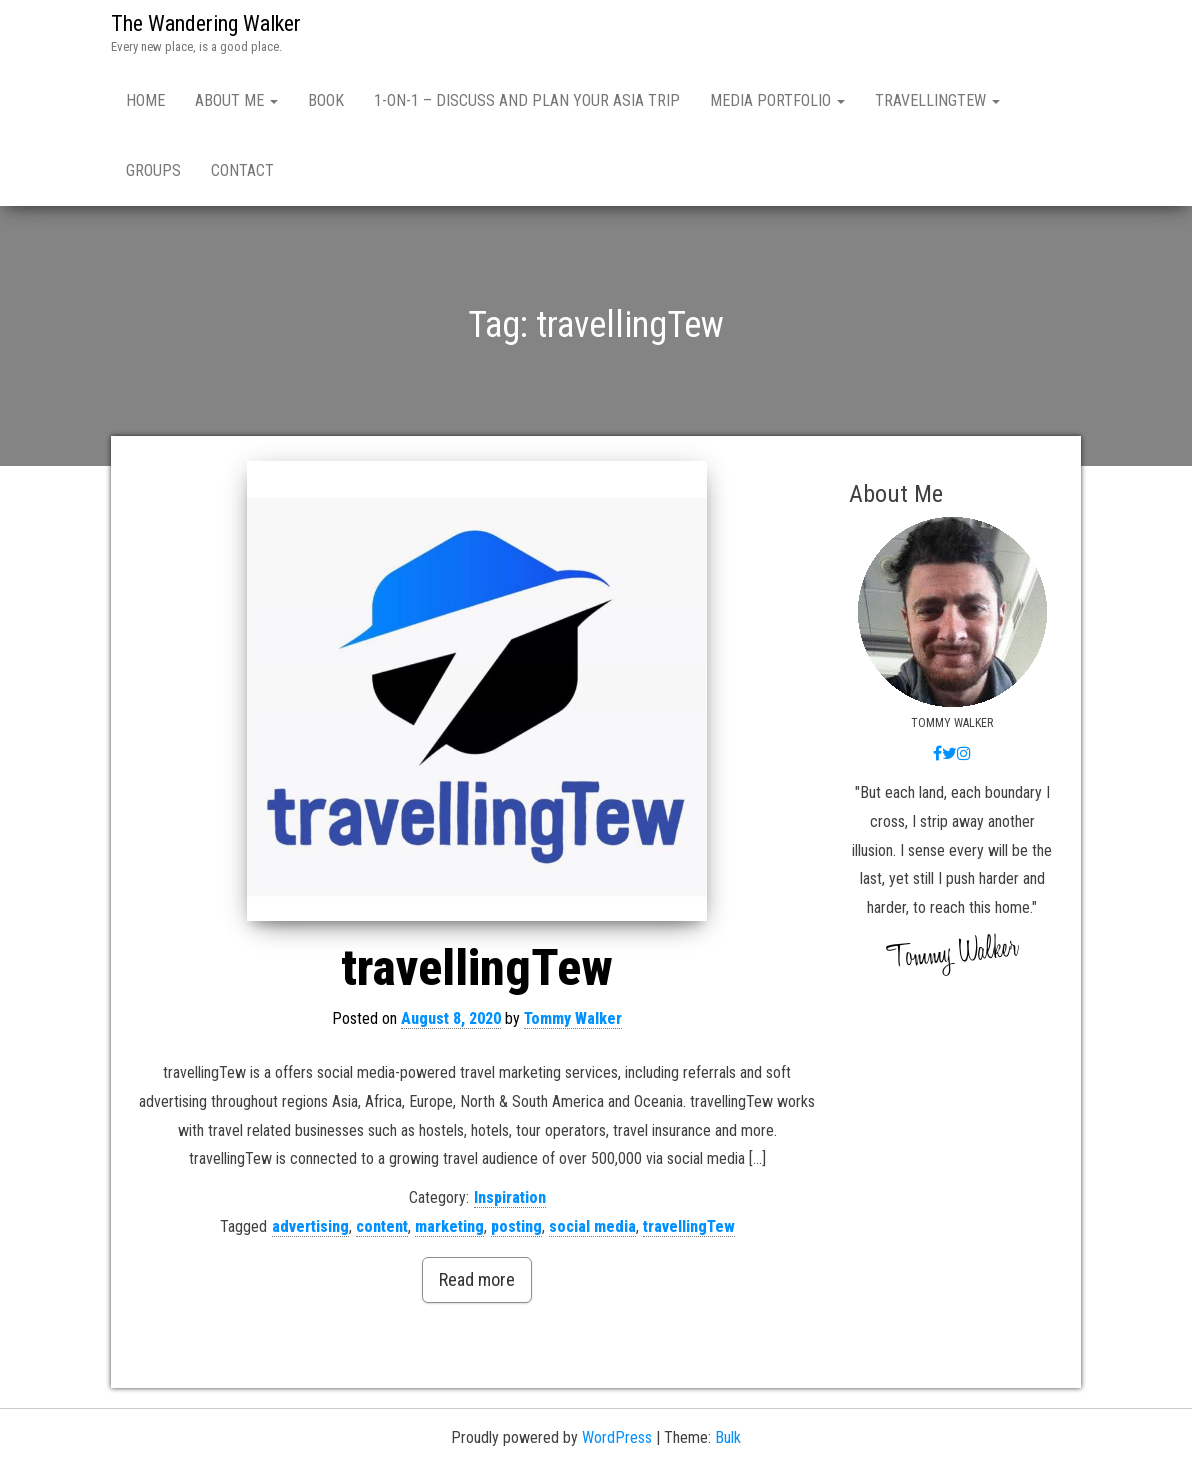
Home (145, 100)
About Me (236, 100)
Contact (242, 170)
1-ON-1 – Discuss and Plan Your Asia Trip (527, 100)
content (382, 1226)
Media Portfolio (777, 100)
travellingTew (937, 100)
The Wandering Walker (206, 23)
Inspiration (510, 1197)
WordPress (617, 1437)
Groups (153, 170)
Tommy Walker (573, 1018)
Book (326, 100)
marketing (449, 1226)
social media (592, 1226)
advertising (310, 1226)
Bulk (728, 1437)
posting (516, 1226)
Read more (477, 1279)
